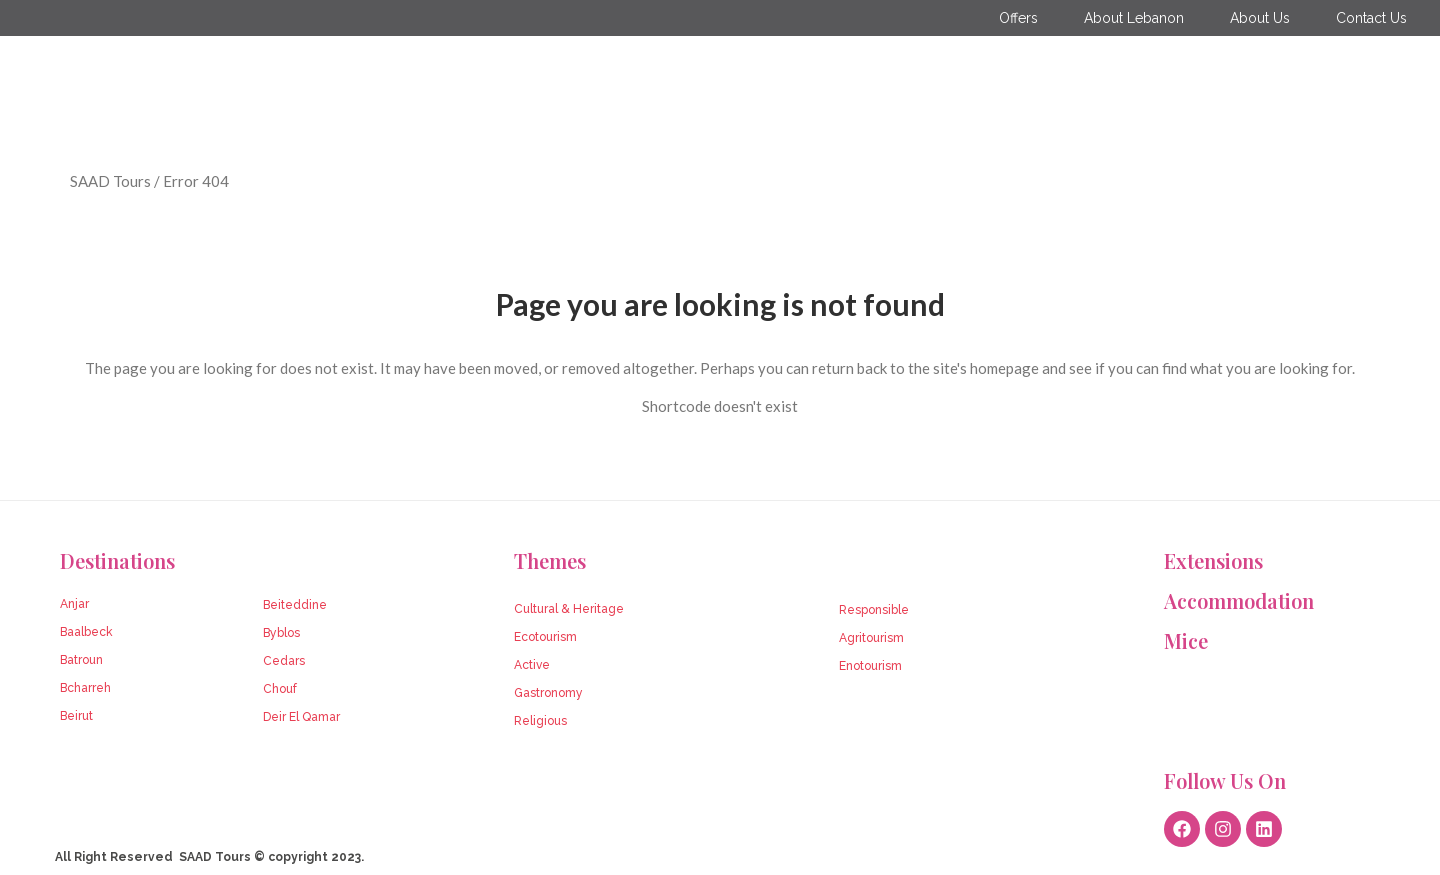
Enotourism (870, 666)
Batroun (81, 660)
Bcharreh (85, 688)
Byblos (281, 633)
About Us (1260, 18)
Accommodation (1239, 600)
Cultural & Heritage (569, 609)
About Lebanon (1134, 18)
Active (532, 665)
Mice (1186, 640)
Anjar (74, 604)
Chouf (280, 689)
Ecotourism (545, 637)
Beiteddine (295, 605)
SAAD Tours (110, 181)
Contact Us (1371, 18)
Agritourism (871, 638)
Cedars (284, 661)
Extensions (1213, 560)
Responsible (874, 610)
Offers (1018, 18)
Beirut (76, 716)
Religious (540, 721)
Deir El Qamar (301, 717)
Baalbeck (86, 632)
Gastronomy (548, 693)
